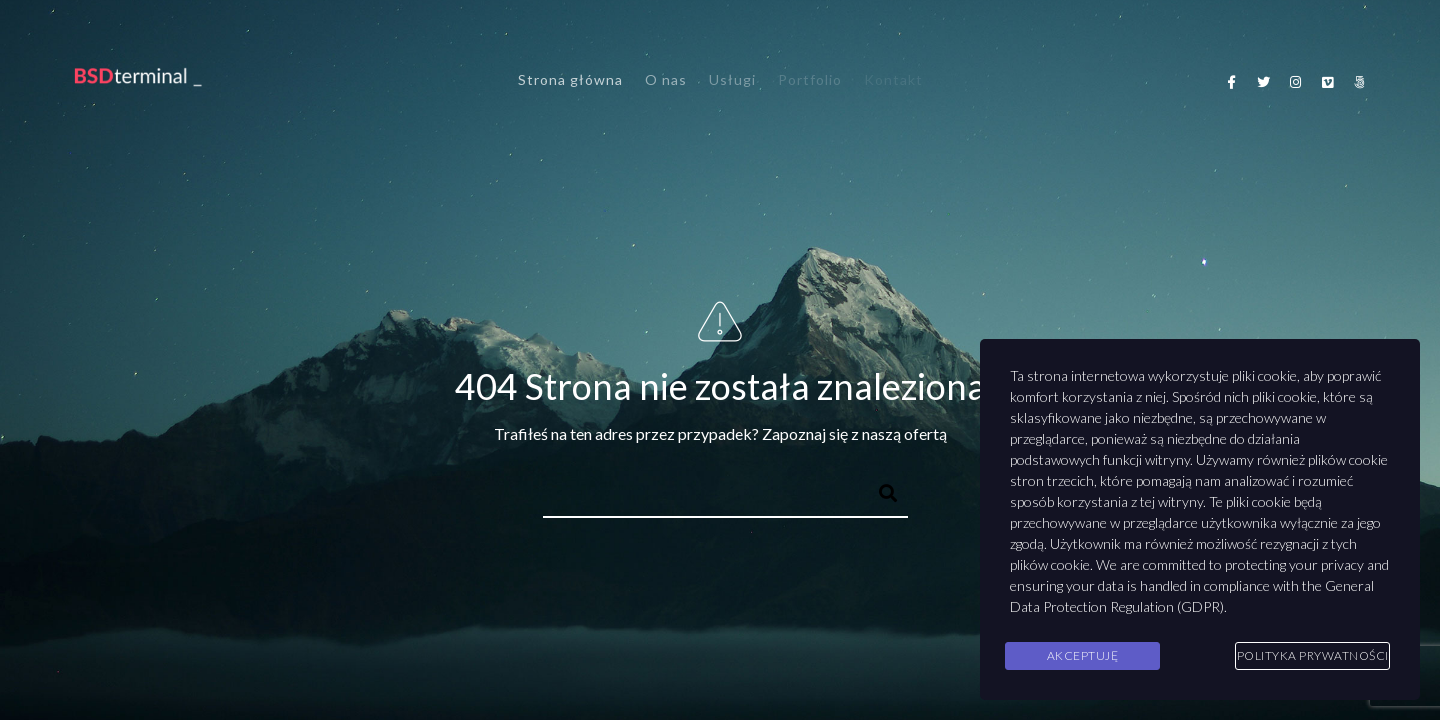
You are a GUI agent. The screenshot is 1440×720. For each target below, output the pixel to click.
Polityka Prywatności (1313, 655)
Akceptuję (1083, 655)
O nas (666, 79)
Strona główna (570, 79)
